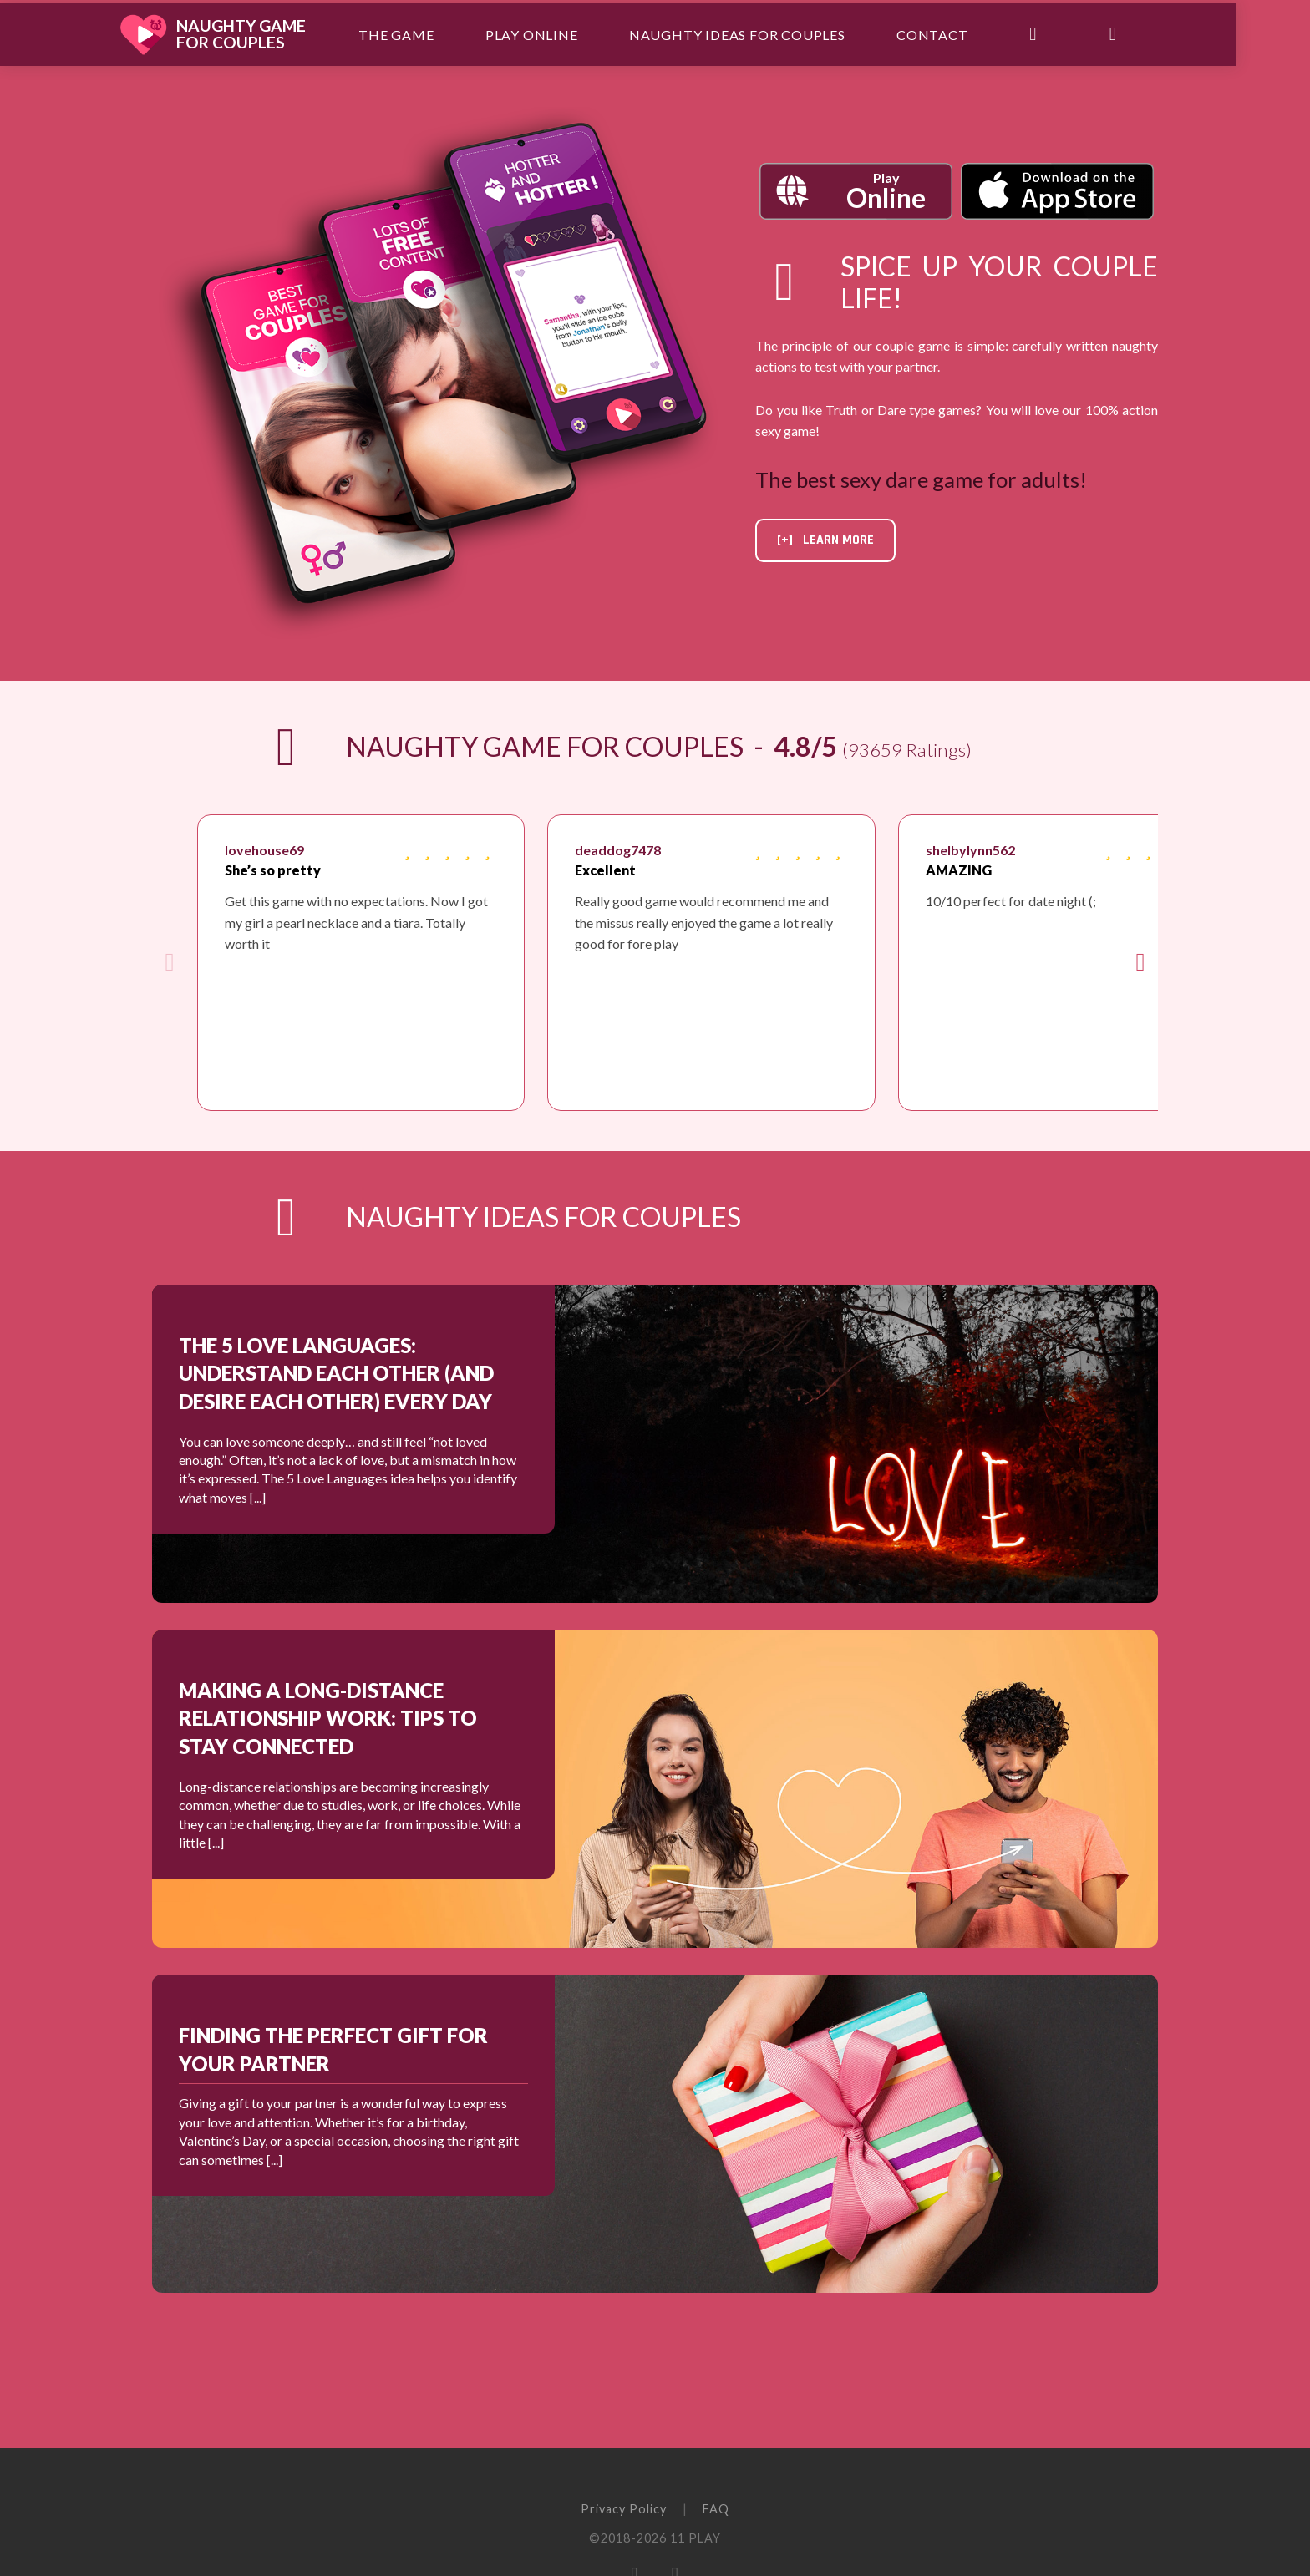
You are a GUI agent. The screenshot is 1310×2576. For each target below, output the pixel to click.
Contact (970, 33)
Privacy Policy (624, 2509)
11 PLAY (695, 2538)
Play (886, 192)
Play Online (570, 33)
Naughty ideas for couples (776, 33)
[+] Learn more (825, 540)
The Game (435, 33)
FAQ (716, 2509)
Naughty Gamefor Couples (281, 33)
